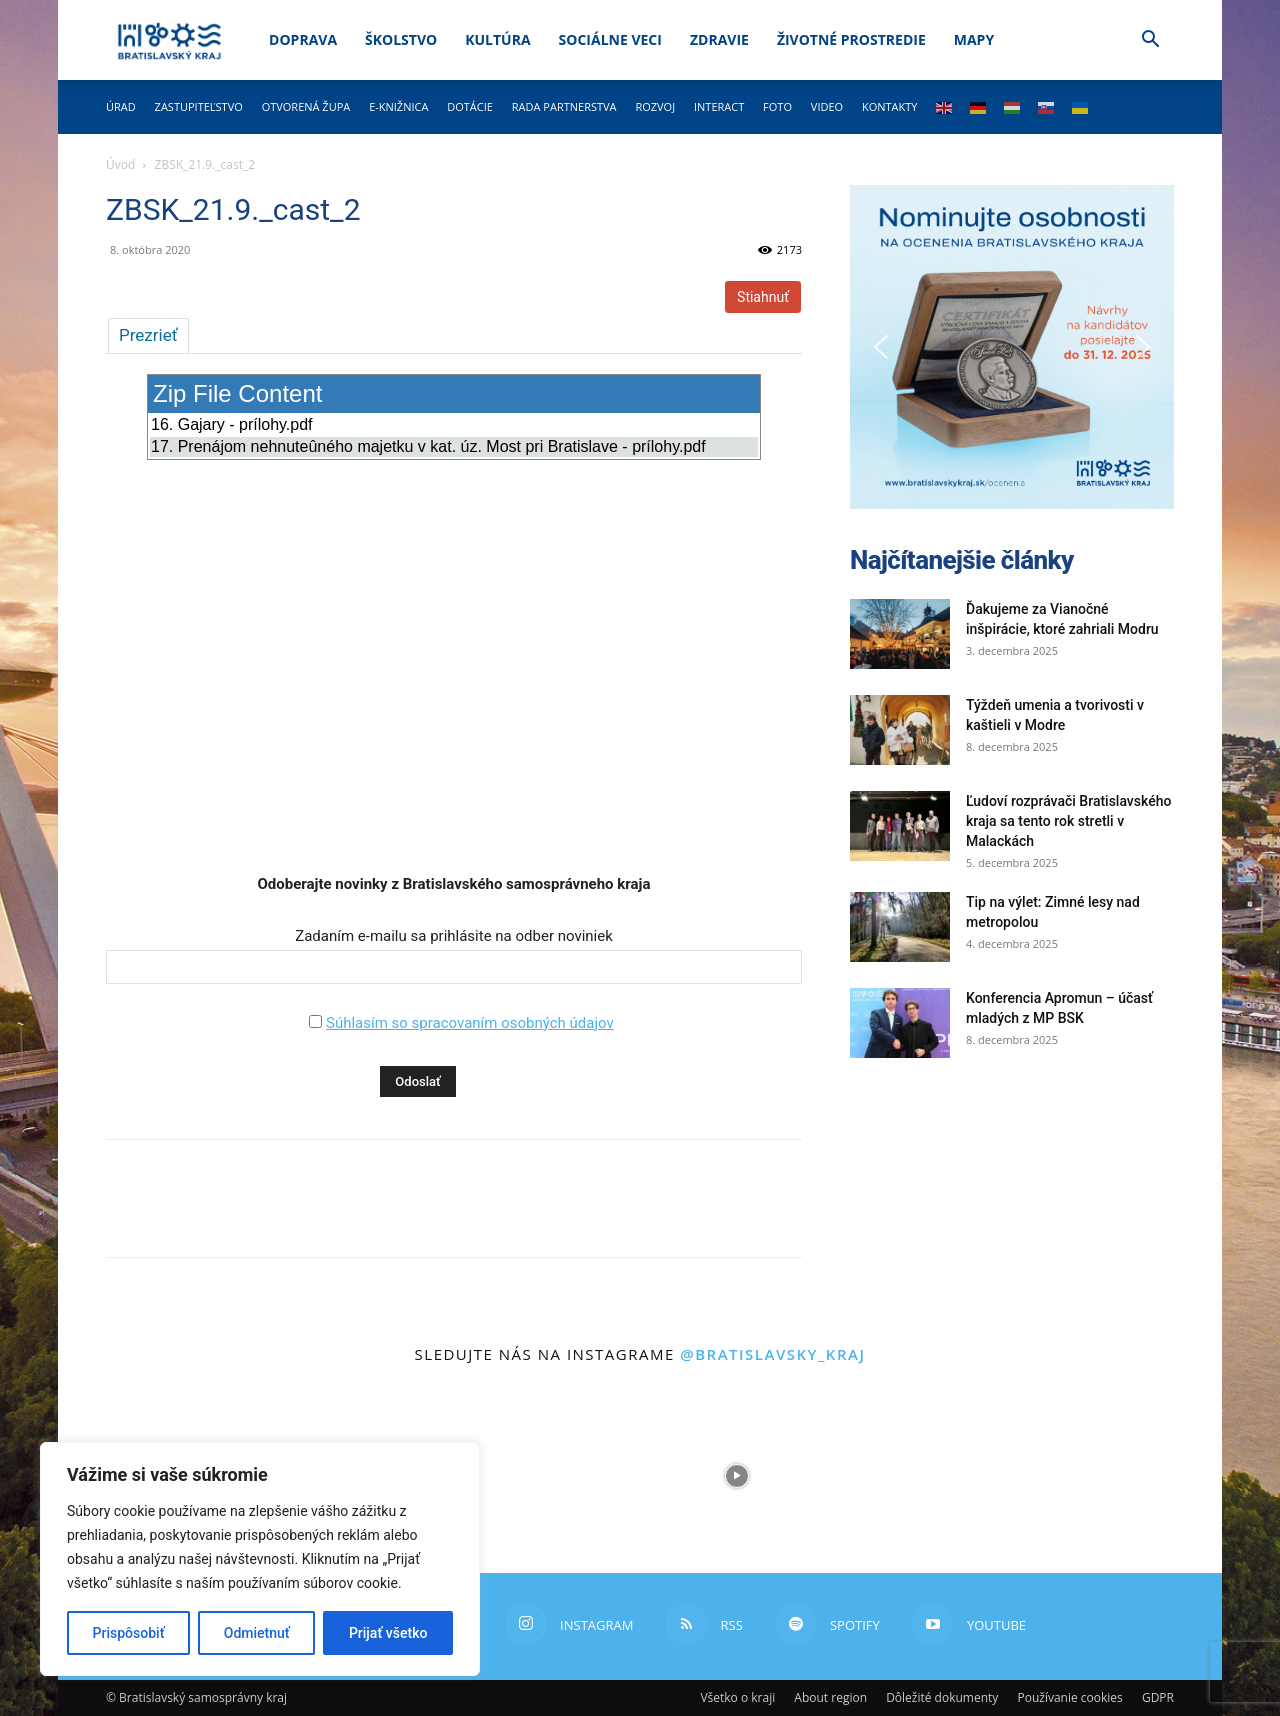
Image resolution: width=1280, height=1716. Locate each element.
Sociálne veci (610, 39)
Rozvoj (655, 106)
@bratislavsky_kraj (772, 1354)
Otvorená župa (306, 106)
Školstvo (401, 39)
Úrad (121, 106)
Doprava (303, 39)
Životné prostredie (851, 39)
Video (827, 106)
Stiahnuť (763, 297)
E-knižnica (398, 106)
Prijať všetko (388, 1633)
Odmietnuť (257, 1633)
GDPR (1158, 1697)
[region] (260, 1559)
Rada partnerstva (564, 106)
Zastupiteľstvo (199, 106)
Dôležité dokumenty (942, 1697)
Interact (719, 106)
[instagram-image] (543, 1476)
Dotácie (470, 106)
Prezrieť (148, 335)
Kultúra (497, 39)
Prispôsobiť (129, 1633)
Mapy (974, 39)
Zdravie (719, 39)
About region (830, 1697)
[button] (1150, 41)
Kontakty (890, 106)
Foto (777, 106)
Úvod (120, 164)
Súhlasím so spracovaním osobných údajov (470, 1023)
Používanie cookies (1069, 1697)
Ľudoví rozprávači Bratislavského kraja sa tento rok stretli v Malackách (1068, 821)
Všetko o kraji (737, 1697)
